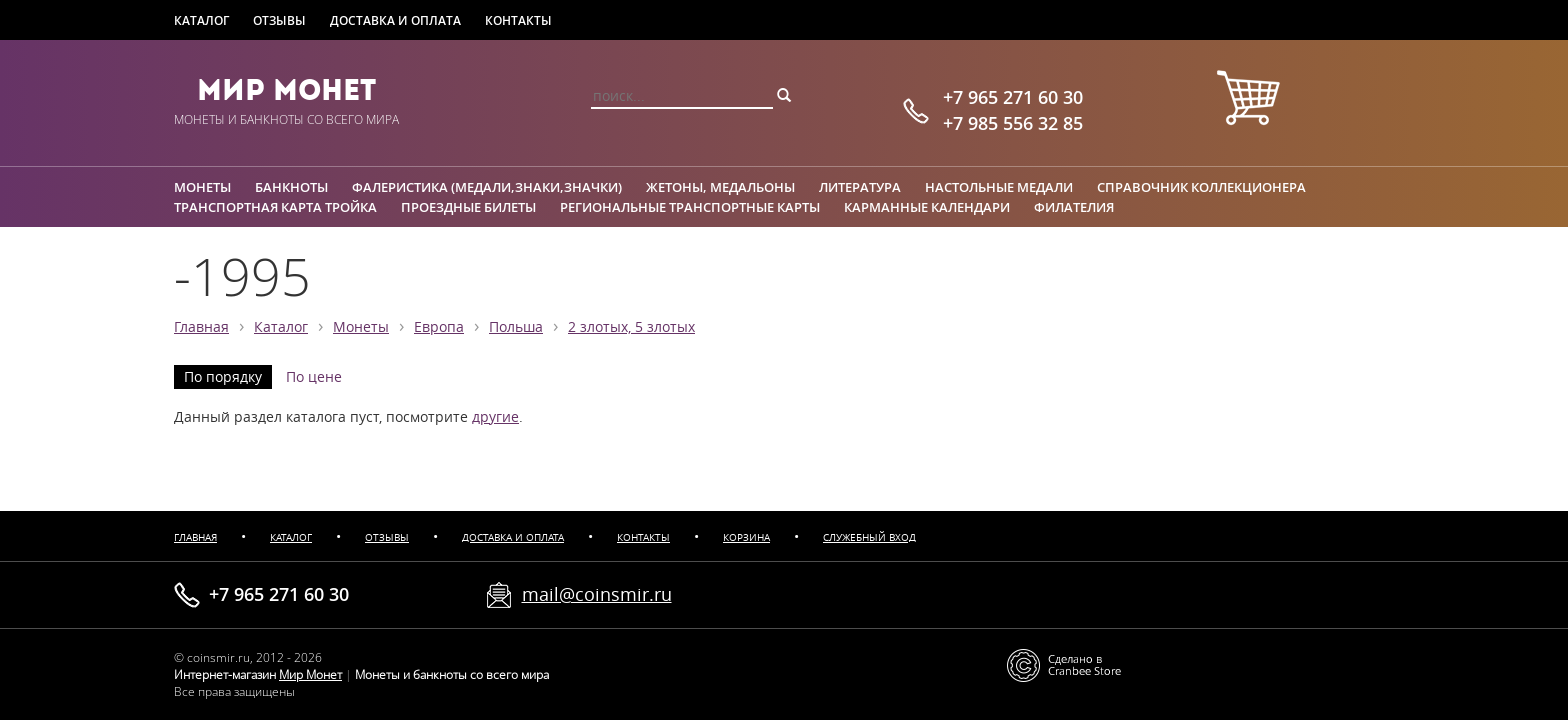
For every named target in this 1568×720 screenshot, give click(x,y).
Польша (516, 327)
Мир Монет (286, 90)
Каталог (201, 20)
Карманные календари (927, 207)
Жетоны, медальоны (720, 187)
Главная (201, 327)
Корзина (746, 537)
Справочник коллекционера (1201, 187)
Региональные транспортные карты (690, 207)
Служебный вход (869, 537)
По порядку (223, 377)
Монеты (202, 187)
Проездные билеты (468, 207)
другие (495, 417)
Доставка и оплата (395, 20)
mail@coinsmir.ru (597, 594)
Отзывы (279, 20)
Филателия (1074, 207)
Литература (860, 187)
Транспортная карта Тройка (275, 207)
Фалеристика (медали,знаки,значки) (487, 187)
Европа (439, 327)
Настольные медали (999, 187)
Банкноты (291, 187)
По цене (314, 377)
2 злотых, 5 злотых (631, 327)
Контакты (518, 20)
